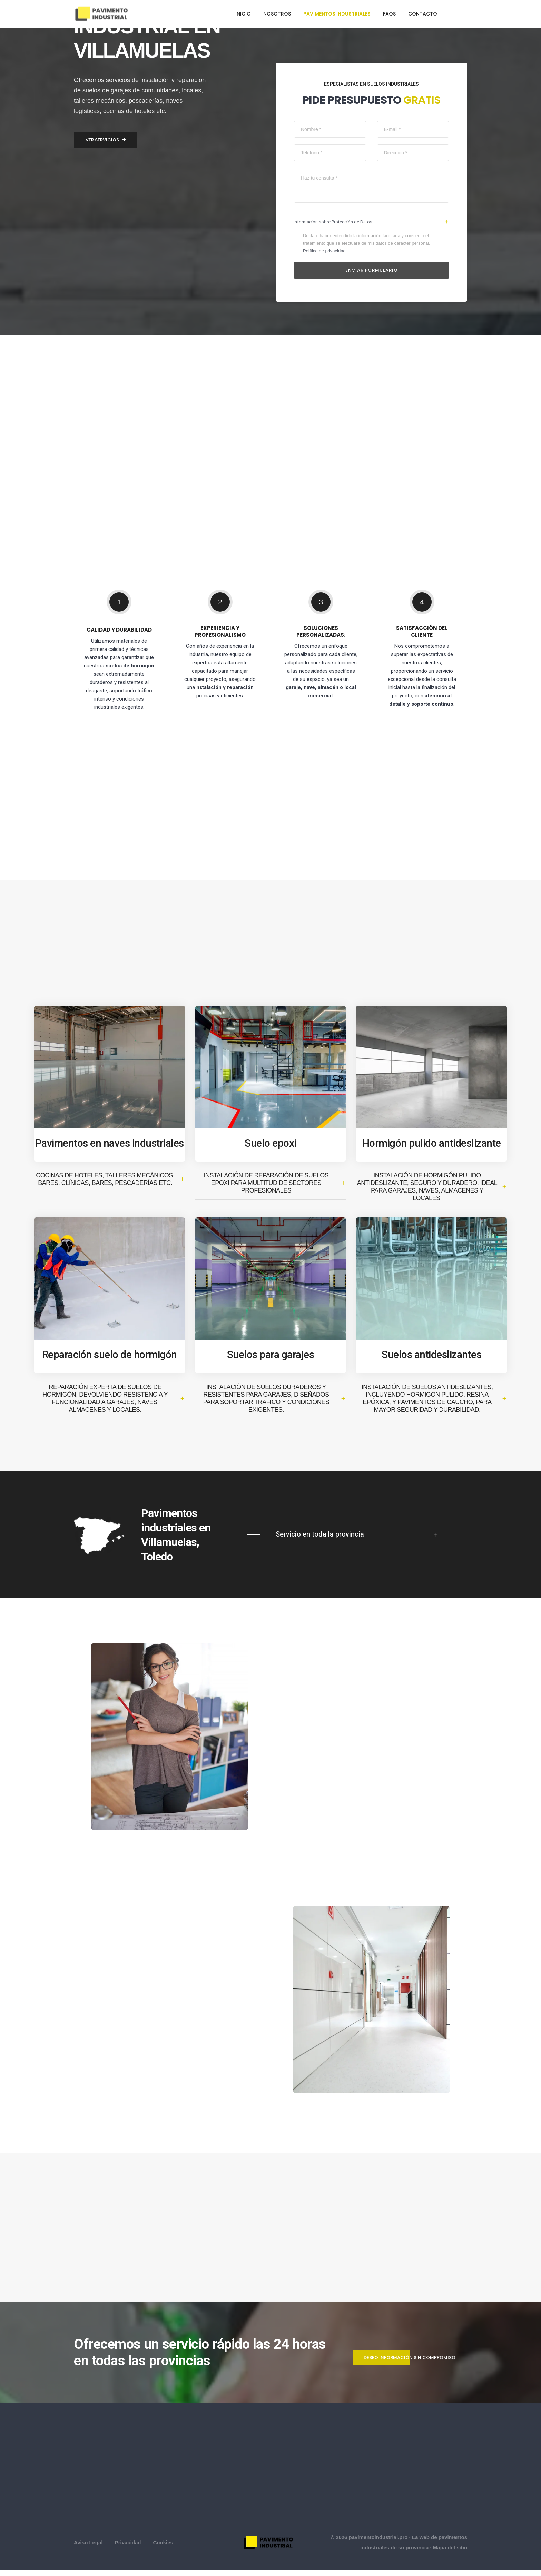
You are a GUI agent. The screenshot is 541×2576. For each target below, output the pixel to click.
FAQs (389, 13)
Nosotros (277, 13)
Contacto (422, 13)
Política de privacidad (325, 252)
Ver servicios (106, 1389)
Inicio (243, 13)
